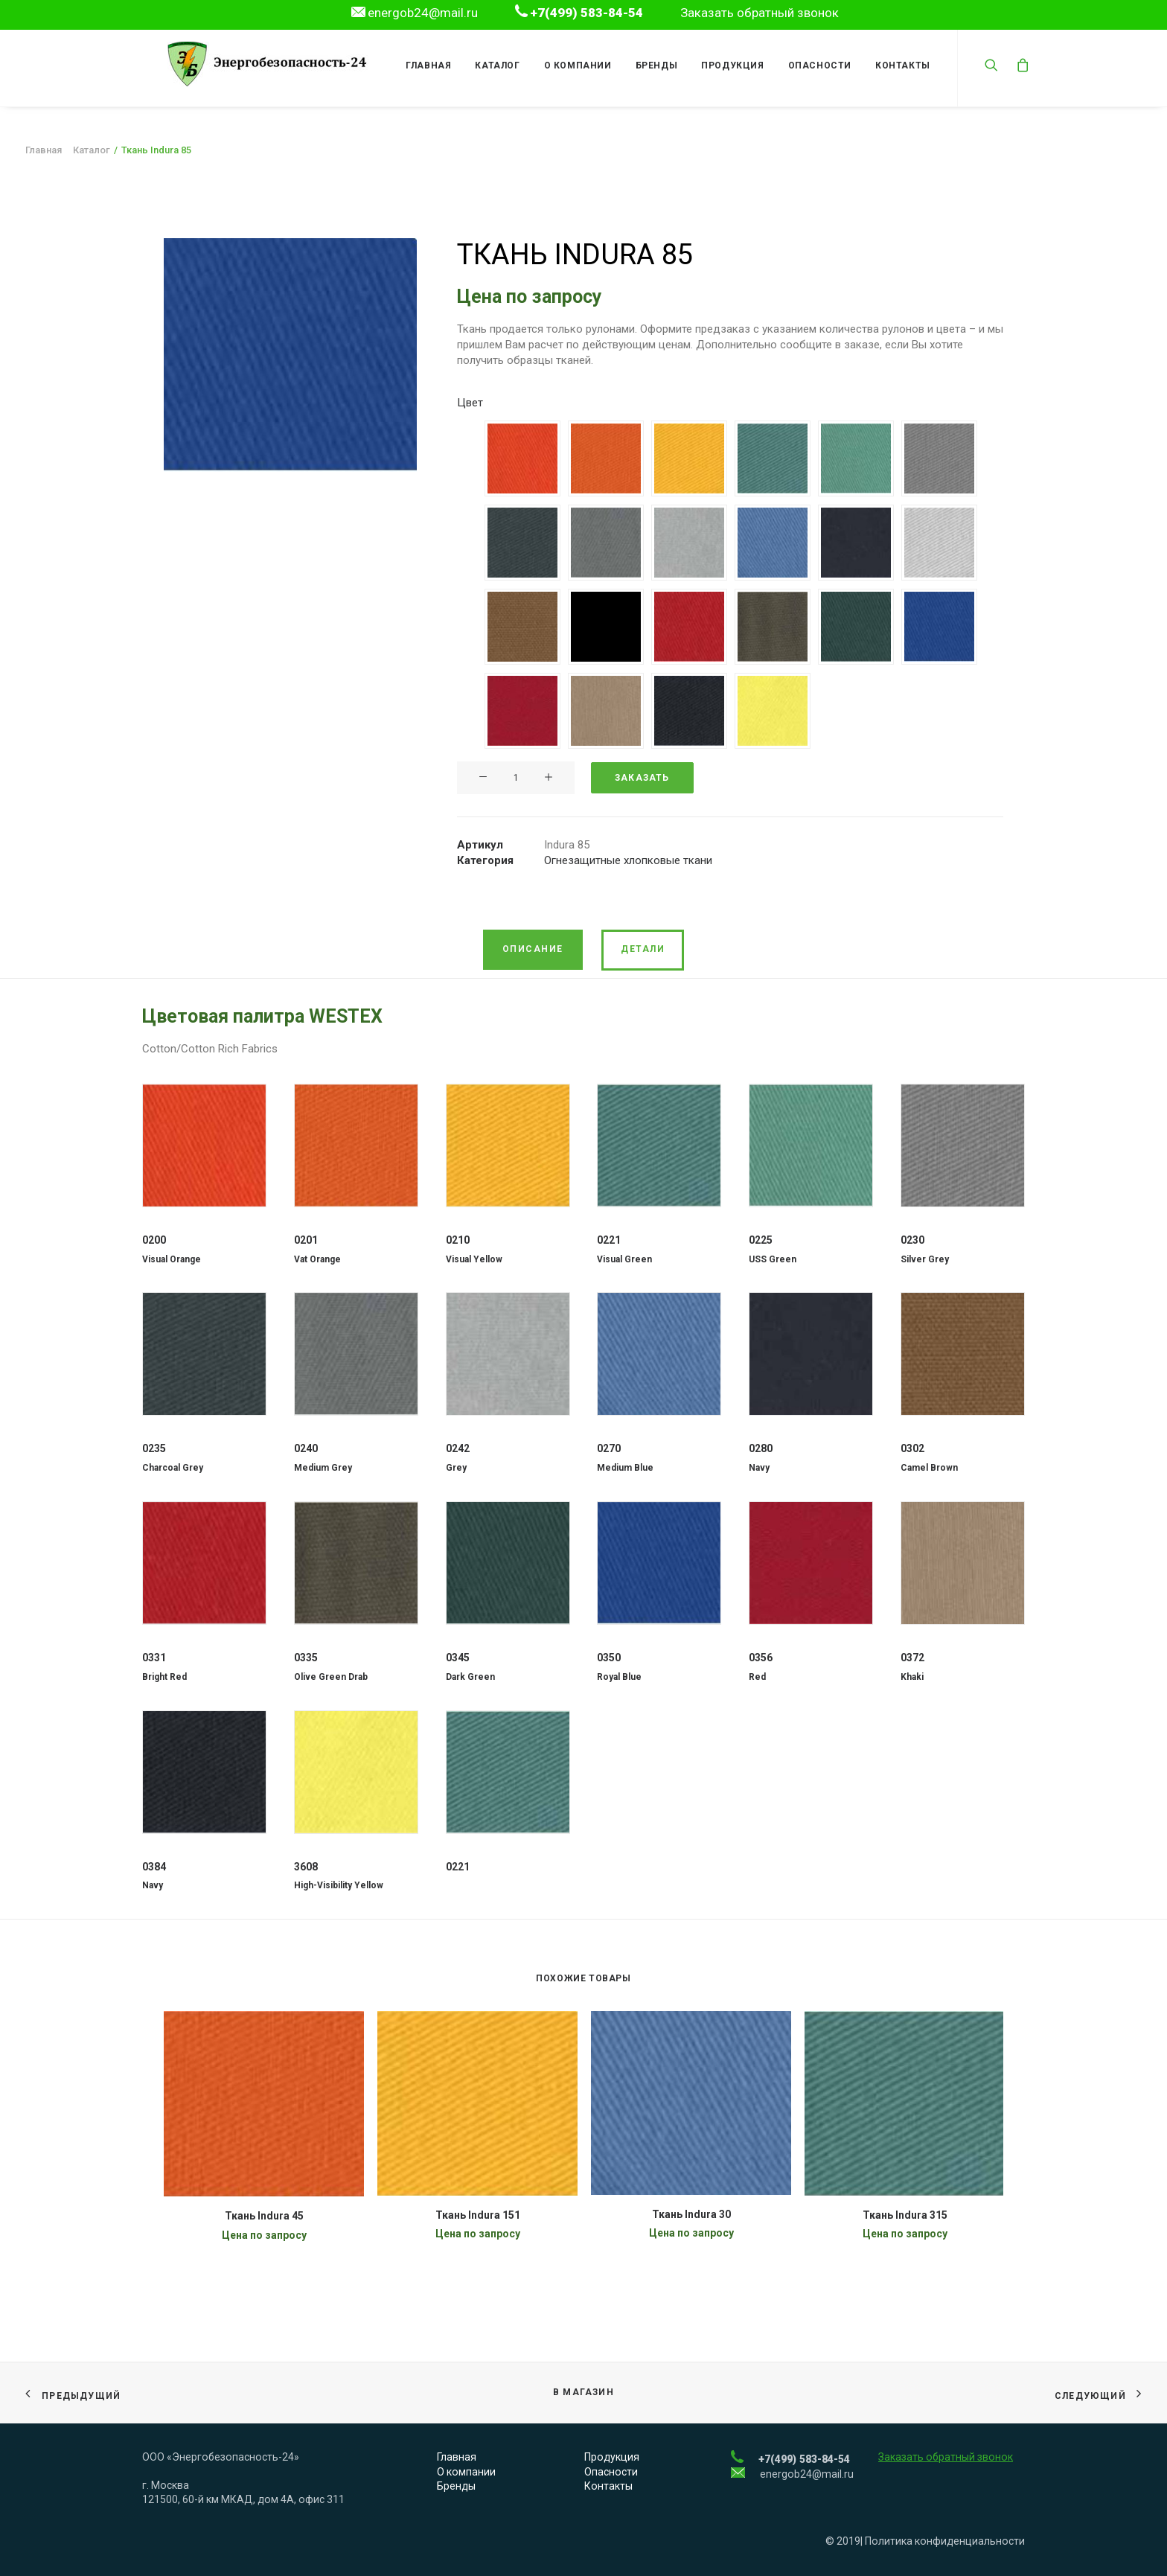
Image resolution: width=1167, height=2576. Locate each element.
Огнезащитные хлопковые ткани (628, 860)
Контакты (897, 65)
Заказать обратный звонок (759, 12)
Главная (424, 65)
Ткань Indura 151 (477, 2215)
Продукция (728, 65)
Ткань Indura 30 (691, 2214)
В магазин (583, 2393)
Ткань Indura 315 (905, 2215)
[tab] (533, 950)
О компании (573, 65)
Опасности (814, 65)
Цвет (470, 402)
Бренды (651, 65)
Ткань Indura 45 (264, 2216)
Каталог (492, 65)
